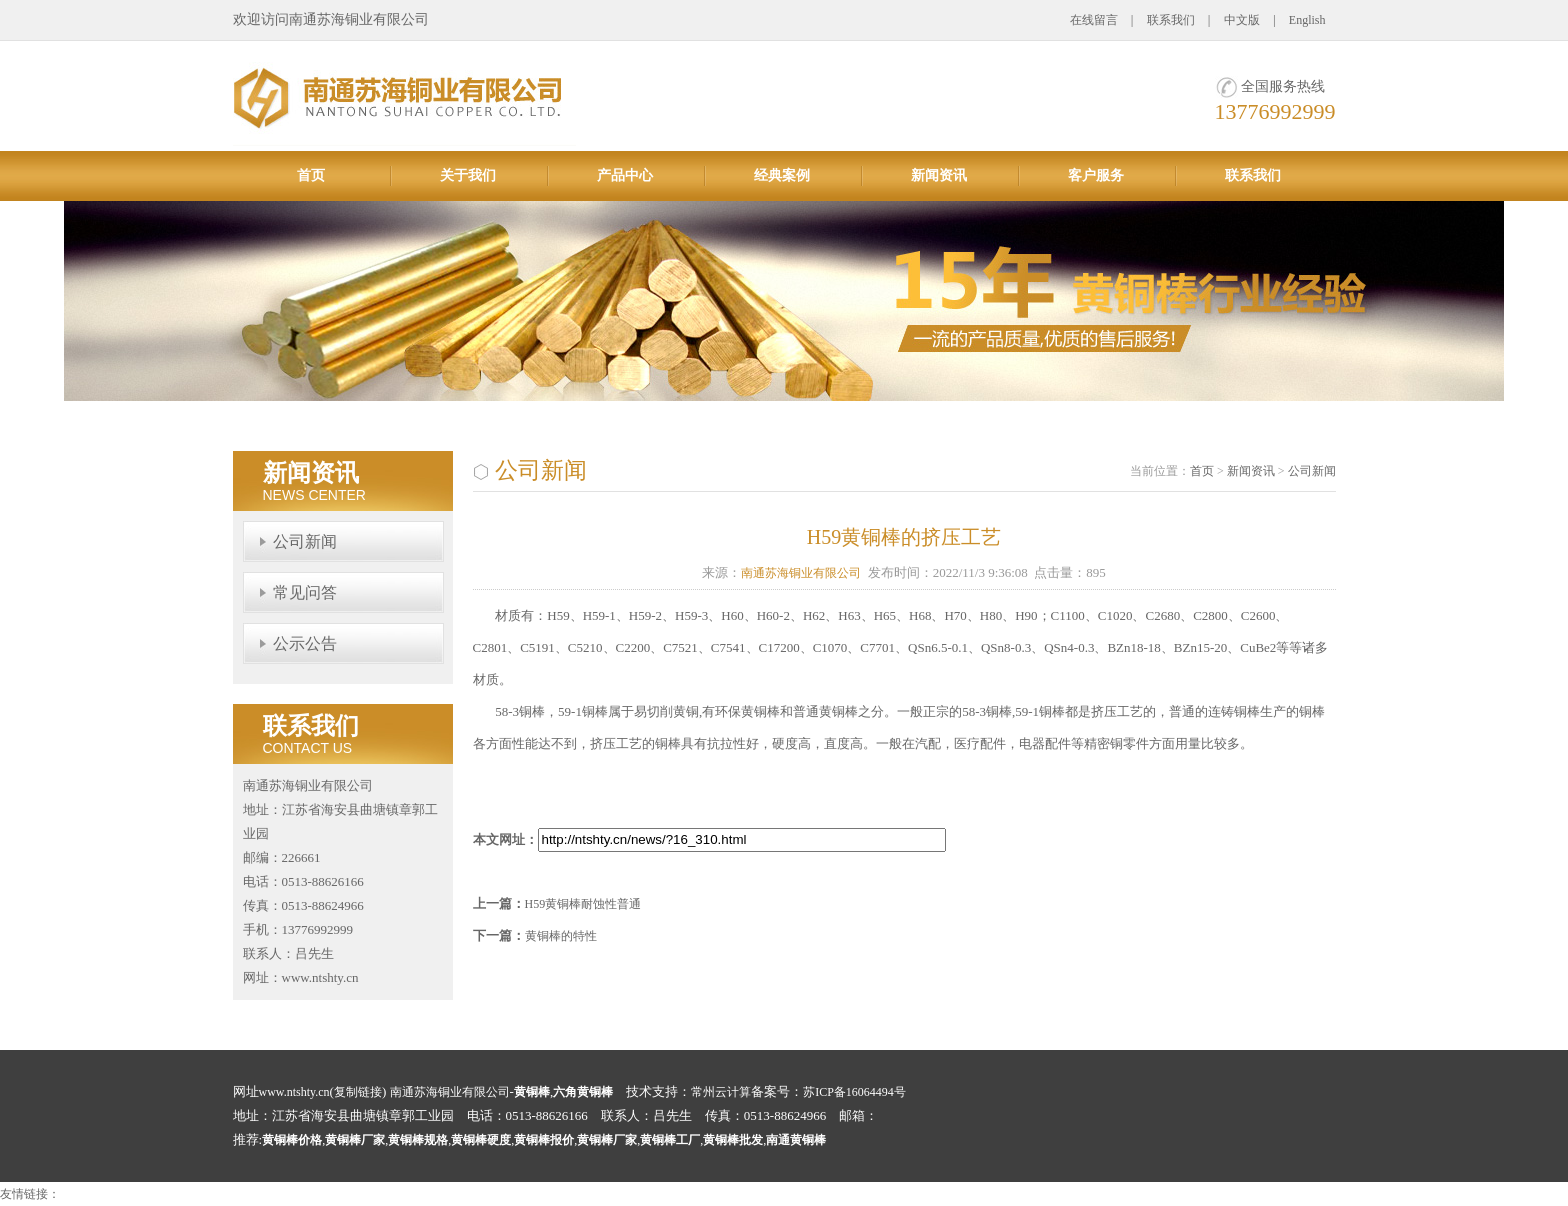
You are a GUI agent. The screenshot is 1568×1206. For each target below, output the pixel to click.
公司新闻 (305, 541)
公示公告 (305, 643)
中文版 (1242, 20)
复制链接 (358, 1092)
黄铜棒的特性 (561, 936)
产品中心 (625, 175)
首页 (311, 175)
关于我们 (468, 175)
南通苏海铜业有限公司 (801, 573)
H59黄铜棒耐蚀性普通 (583, 904)
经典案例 (782, 175)
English (1307, 20)
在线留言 (1094, 20)
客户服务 (1096, 175)
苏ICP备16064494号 (854, 1092)
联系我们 (1171, 20)
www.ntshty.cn (294, 1092)
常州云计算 (721, 1092)
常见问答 (305, 592)
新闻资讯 (939, 175)
